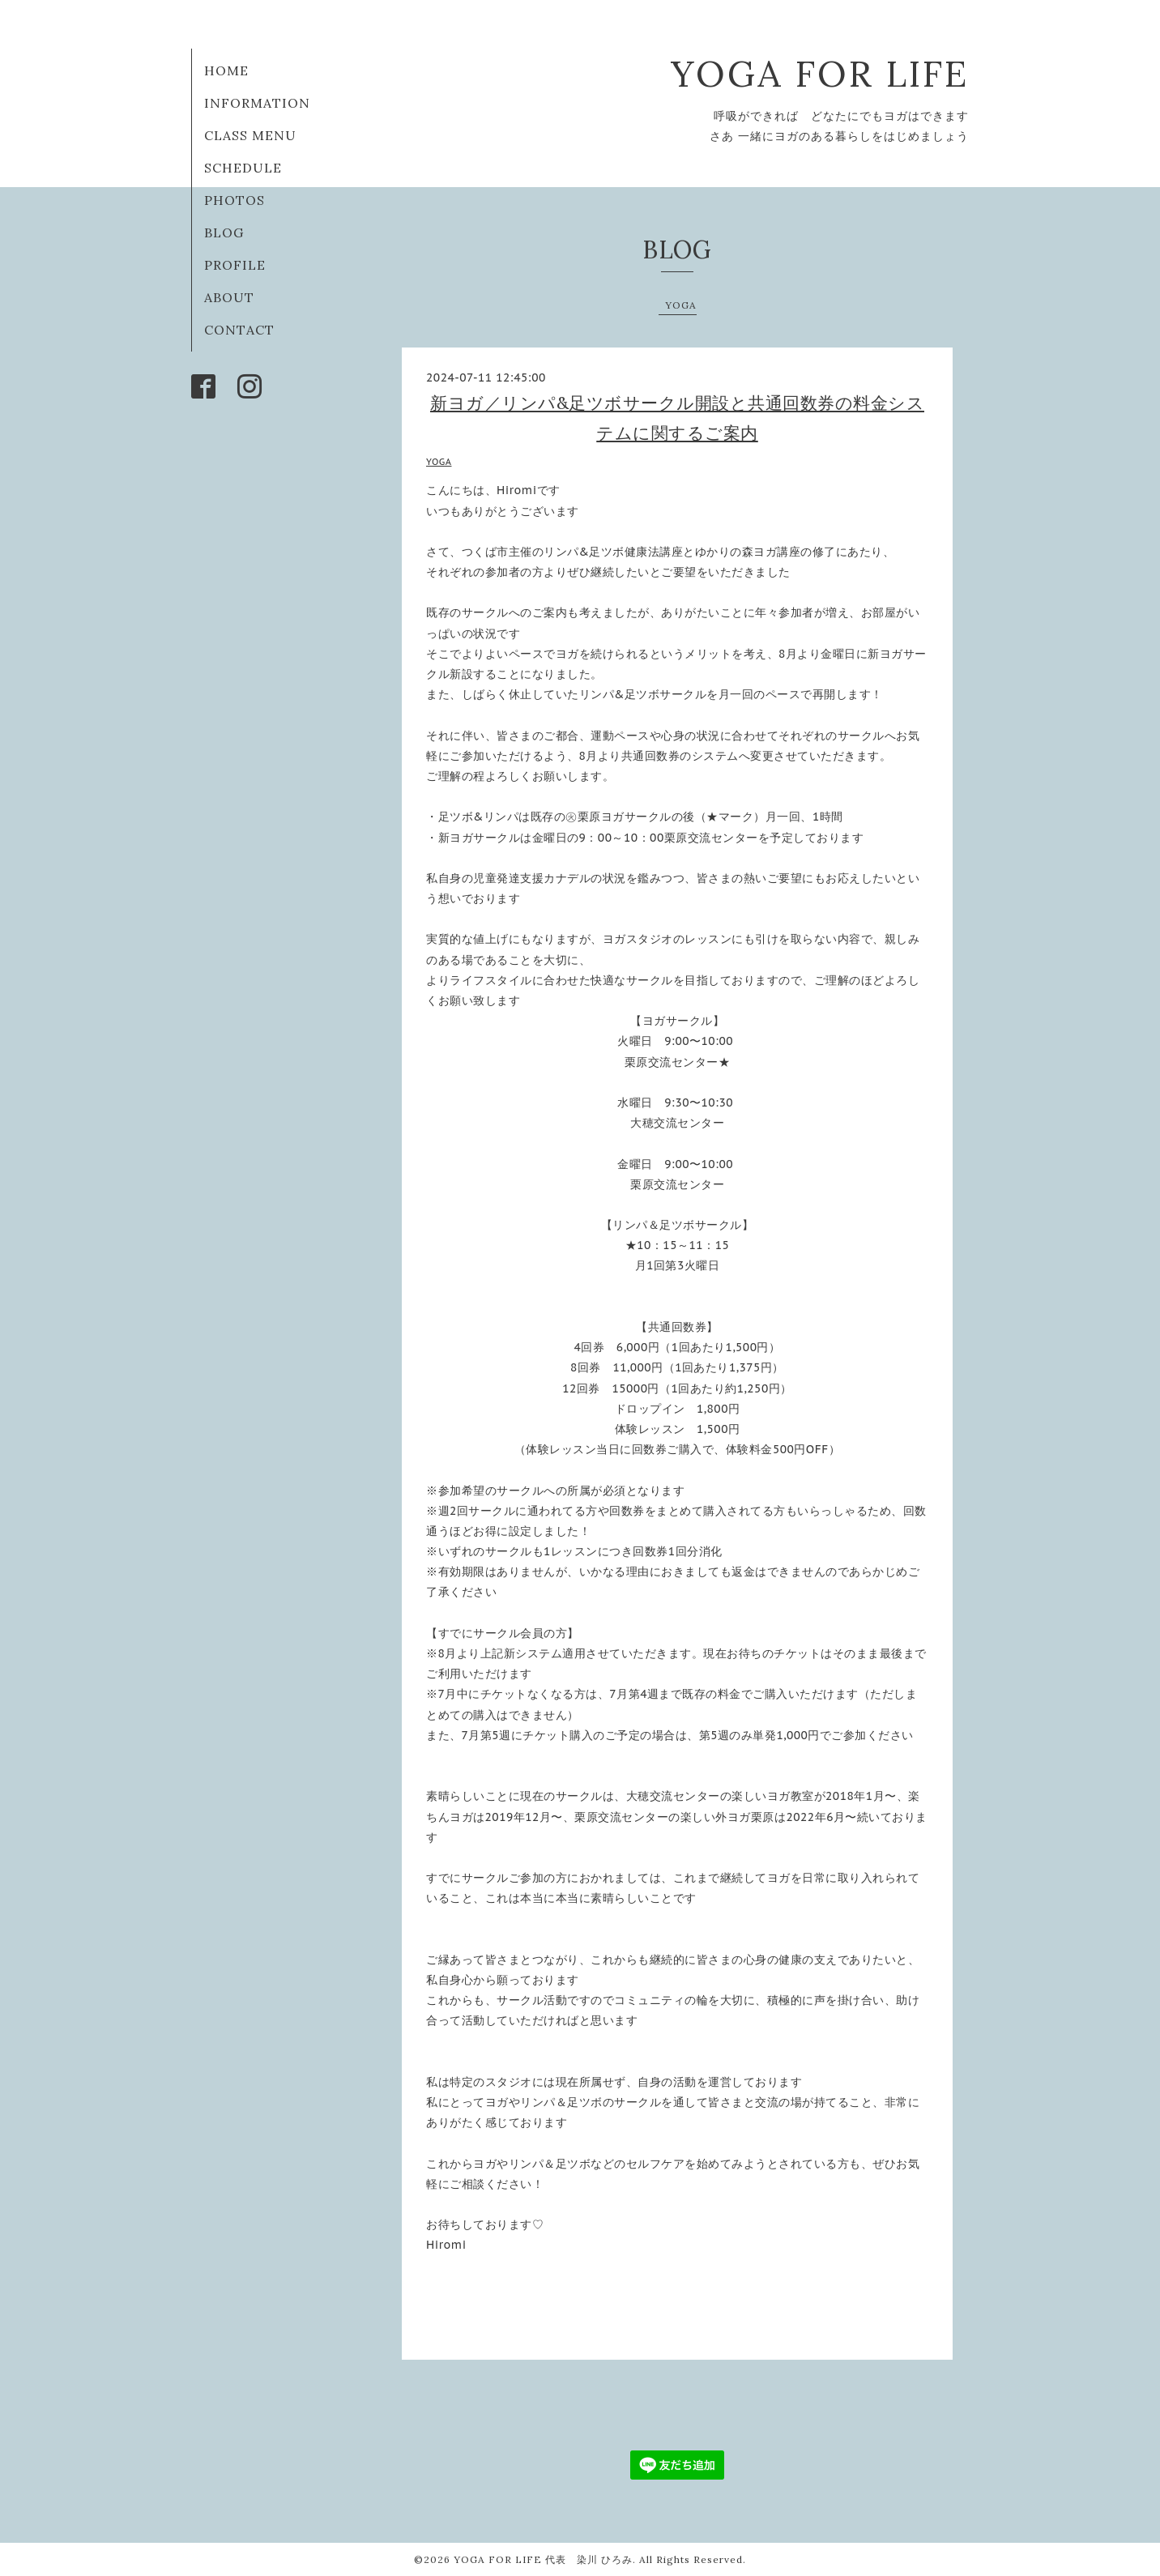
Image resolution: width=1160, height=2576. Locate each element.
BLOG (224, 232)
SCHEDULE (243, 168)
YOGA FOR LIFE (820, 73)
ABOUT (229, 297)
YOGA (681, 305)
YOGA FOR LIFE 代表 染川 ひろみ (543, 2559)
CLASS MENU (250, 135)
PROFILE (235, 265)
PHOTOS (234, 200)
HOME (226, 70)
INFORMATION (257, 103)
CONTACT (239, 330)
